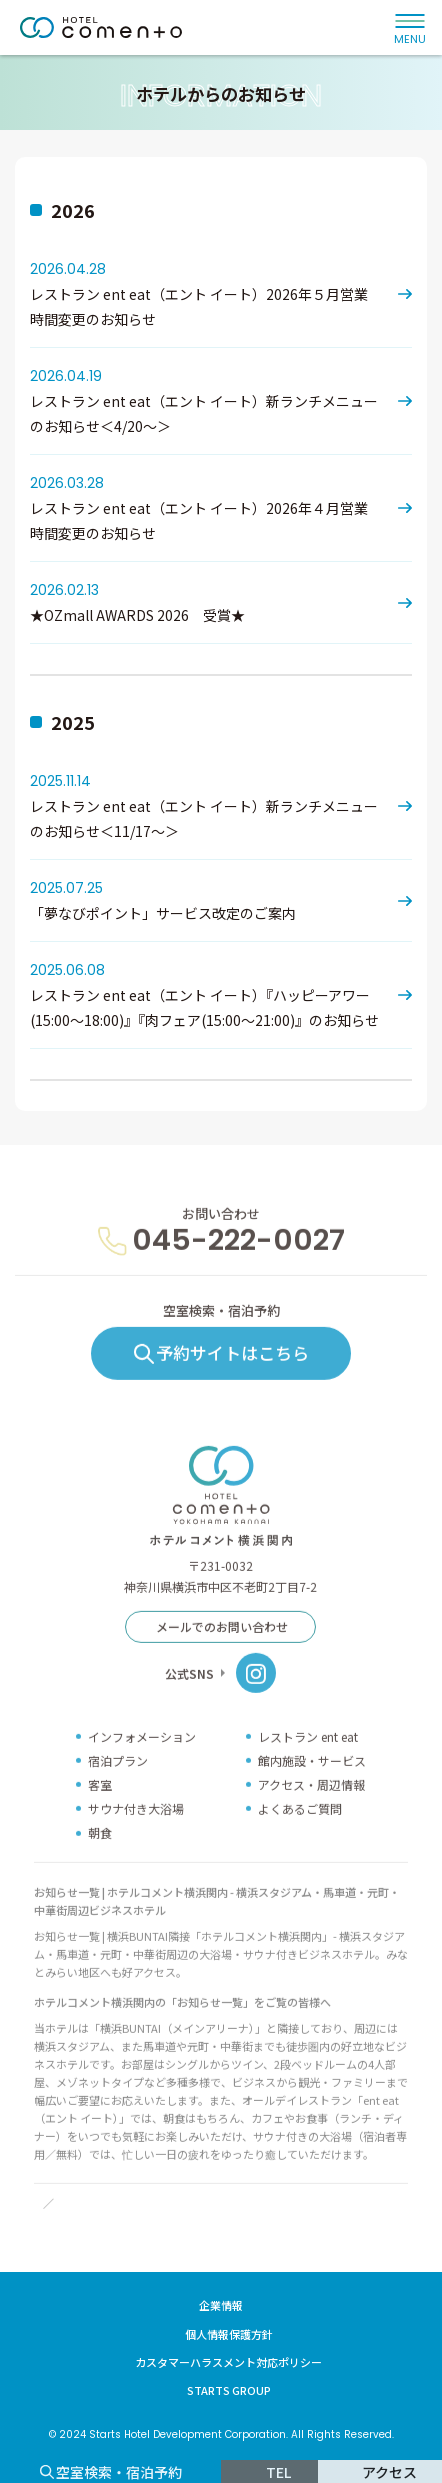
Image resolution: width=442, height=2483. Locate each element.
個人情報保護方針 (229, 2334)
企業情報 (221, 2305)
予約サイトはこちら (232, 1382)
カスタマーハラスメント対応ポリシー (228, 2362)
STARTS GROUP (229, 2390)
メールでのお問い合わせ (222, 1656)
